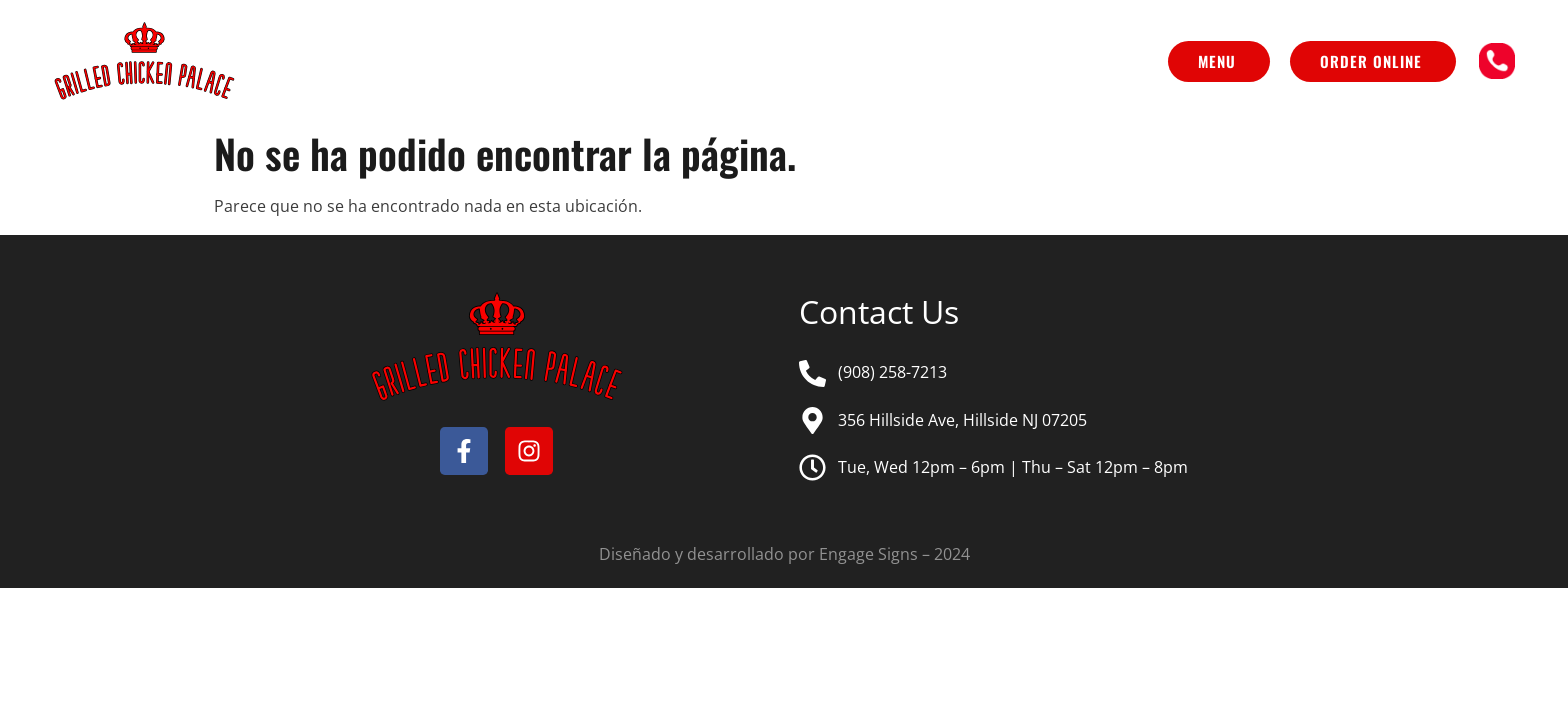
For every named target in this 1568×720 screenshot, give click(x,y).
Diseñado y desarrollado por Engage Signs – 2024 (784, 554)
